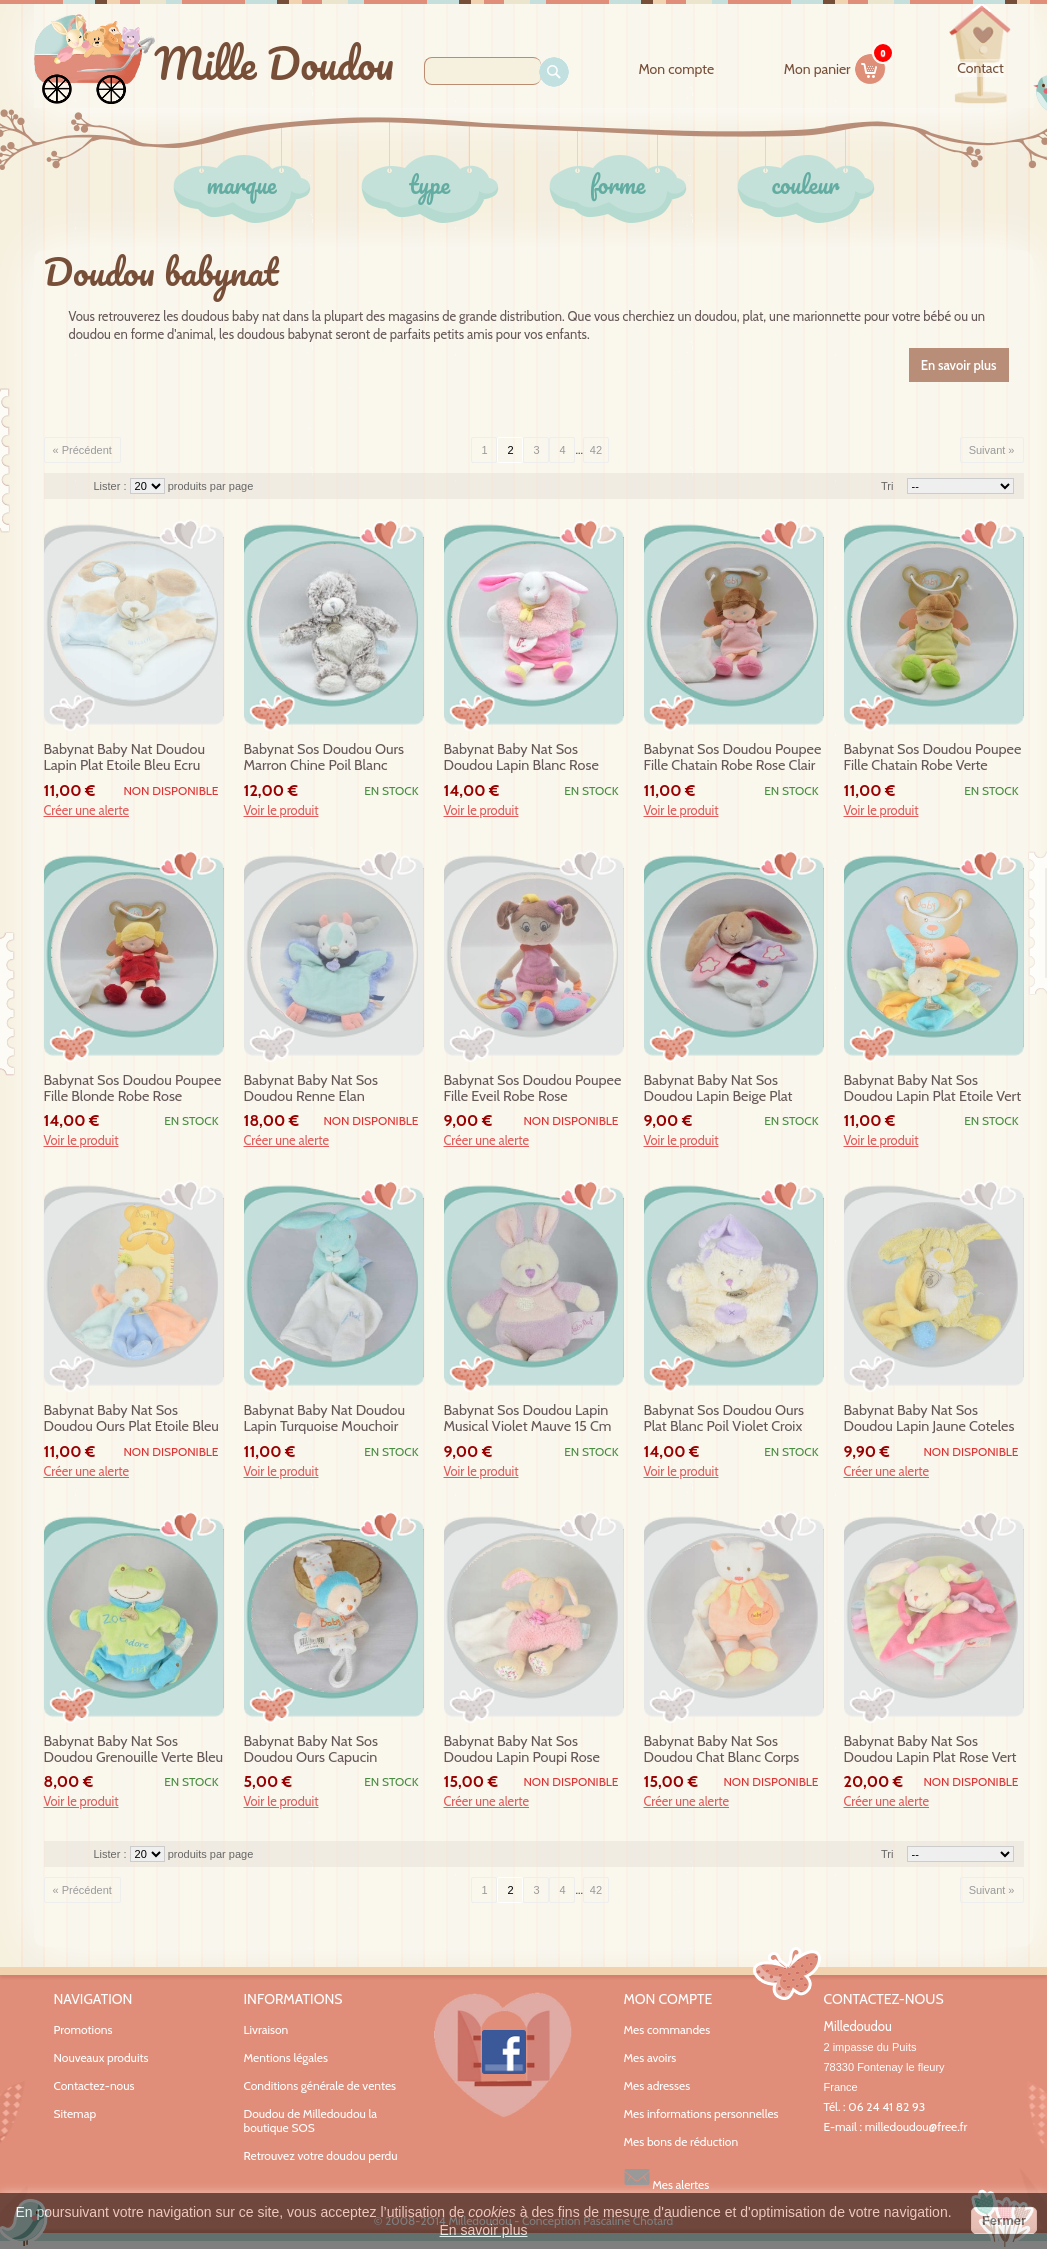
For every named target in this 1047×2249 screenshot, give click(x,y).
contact (980, 68)
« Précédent (82, 450)
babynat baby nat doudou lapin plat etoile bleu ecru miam (124, 758)
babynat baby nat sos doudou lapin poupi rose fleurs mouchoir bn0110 (522, 1750)
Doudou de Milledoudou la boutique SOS (311, 2120)
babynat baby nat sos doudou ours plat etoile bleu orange (131, 1419)
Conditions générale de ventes (320, 2085)
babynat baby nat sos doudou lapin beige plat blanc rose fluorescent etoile (733, 1089)
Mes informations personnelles (701, 2114)
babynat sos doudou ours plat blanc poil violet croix (724, 1418)
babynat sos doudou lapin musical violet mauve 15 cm (528, 1418)
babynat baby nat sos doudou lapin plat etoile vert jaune (933, 1089)
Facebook (503, 2055)
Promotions (83, 2029)
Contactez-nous (94, 2085)
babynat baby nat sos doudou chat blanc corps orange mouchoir (722, 1750)
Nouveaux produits (101, 2057)
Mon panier (835, 66)
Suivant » (992, 450)
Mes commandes (667, 2030)
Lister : (112, 486)
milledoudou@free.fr (916, 2126)
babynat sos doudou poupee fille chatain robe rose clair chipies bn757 (733, 758)
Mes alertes (667, 2177)
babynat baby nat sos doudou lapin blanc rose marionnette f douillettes (521, 758)
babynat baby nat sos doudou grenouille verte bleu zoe (134, 1750)
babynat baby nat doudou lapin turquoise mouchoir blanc (324, 1419)
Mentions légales (286, 2057)
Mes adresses (657, 2086)
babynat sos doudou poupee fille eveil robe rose (533, 1088)
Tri (887, 486)
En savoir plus (484, 2230)
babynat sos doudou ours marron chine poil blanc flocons (324, 758)
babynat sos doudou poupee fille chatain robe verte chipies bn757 (933, 758)
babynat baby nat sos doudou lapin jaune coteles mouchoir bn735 (929, 1419)
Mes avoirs (650, 2058)
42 (596, 450)
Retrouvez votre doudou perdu (321, 2155)
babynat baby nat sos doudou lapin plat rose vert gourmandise (930, 1750)
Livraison (266, 2029)
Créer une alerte (87, 811)
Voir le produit (281, 811)
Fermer (1004, 2220)
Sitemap (75, 2113)
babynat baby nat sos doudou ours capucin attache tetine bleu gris (316, 1750)
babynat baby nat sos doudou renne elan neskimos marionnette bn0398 (312, 1089)
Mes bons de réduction (681, 2142)
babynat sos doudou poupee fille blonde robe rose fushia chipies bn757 (133, 1089)
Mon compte (676, 69)
